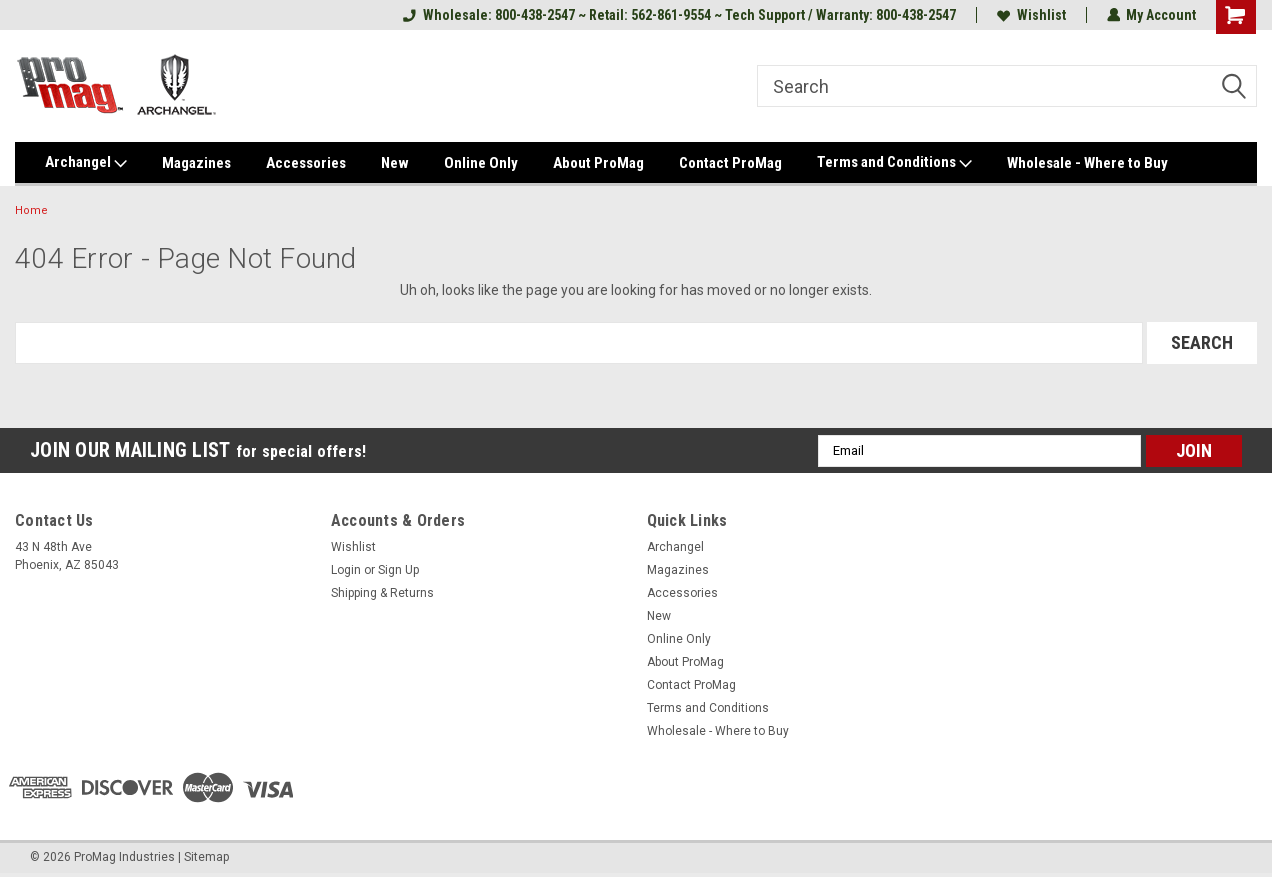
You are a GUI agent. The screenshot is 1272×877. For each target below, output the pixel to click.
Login (346, 570)
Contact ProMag (730, 163)
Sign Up (398, 570)
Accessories (306, 163)
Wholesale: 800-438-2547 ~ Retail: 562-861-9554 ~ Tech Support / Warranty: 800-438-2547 (678, 15)
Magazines (196, 163)
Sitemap (206, 857)
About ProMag (598, 163)
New (395, 163)
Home (31, 210)
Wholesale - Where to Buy (1087, 163)
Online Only (481, 163)
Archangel (86, 163)
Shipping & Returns (382, 593)
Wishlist (1030, 15)
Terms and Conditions (894, 163)
